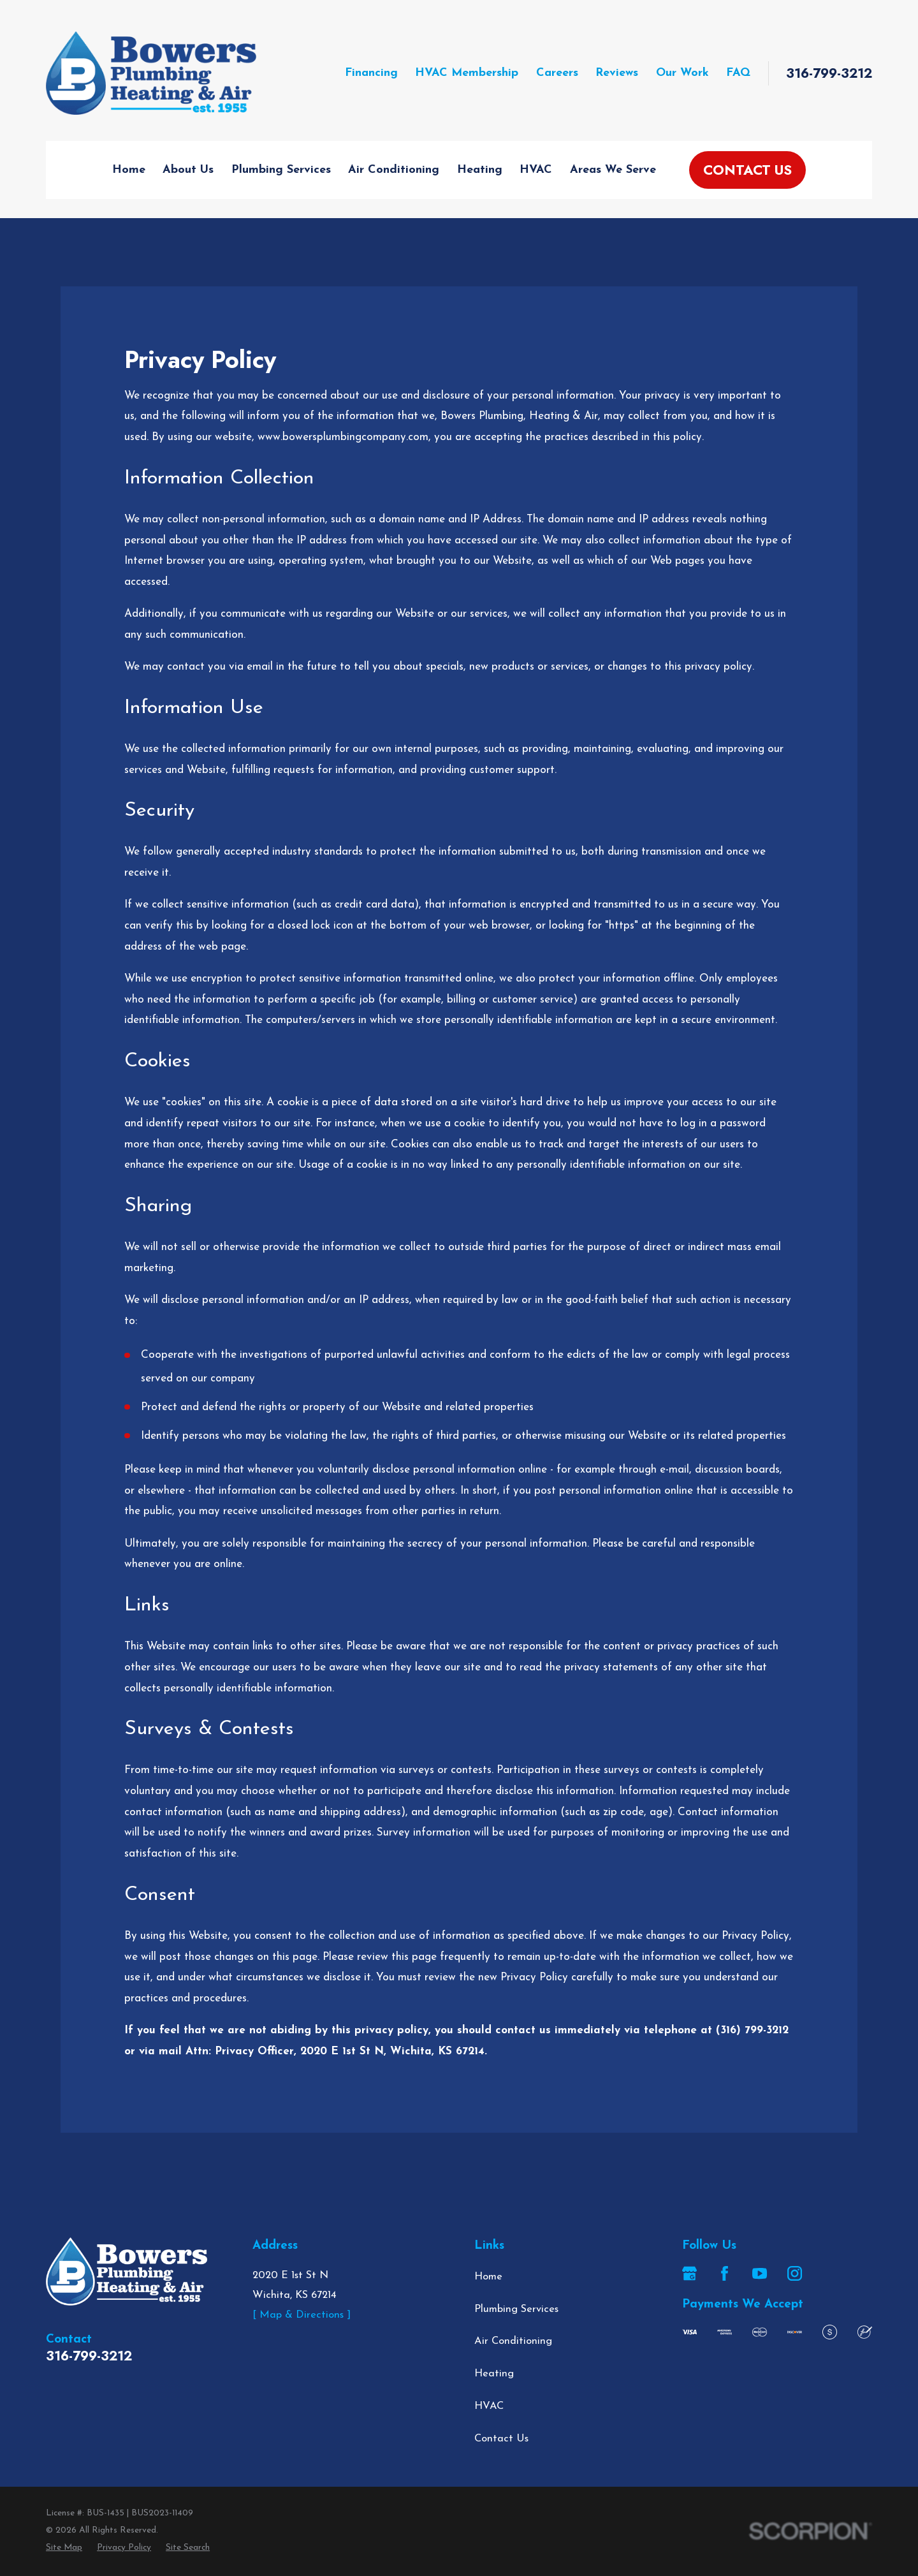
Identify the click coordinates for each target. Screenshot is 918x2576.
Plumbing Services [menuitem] (281, 170)
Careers (557, 73)
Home (488, 2277)
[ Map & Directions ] (301, 2315)
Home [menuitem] (128, 170)
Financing (371, 73)
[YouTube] (759, 2273)
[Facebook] (724, 2273)
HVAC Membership (466, 73)
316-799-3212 (829, 73)
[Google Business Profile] (689, 2273)
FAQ (738, 73)
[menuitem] (64, 2548)
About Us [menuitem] (188, 170)
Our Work (682, 73)
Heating (494, 2374)
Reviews (616, 73)
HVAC (489, 2406)
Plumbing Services (516, 2309)
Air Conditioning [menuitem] (393, 170)
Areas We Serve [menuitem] (613, 170)
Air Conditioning (513, 2341)
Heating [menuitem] (479, 170)
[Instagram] (794, 2273)
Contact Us (747, 170)
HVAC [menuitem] (536, 170)
